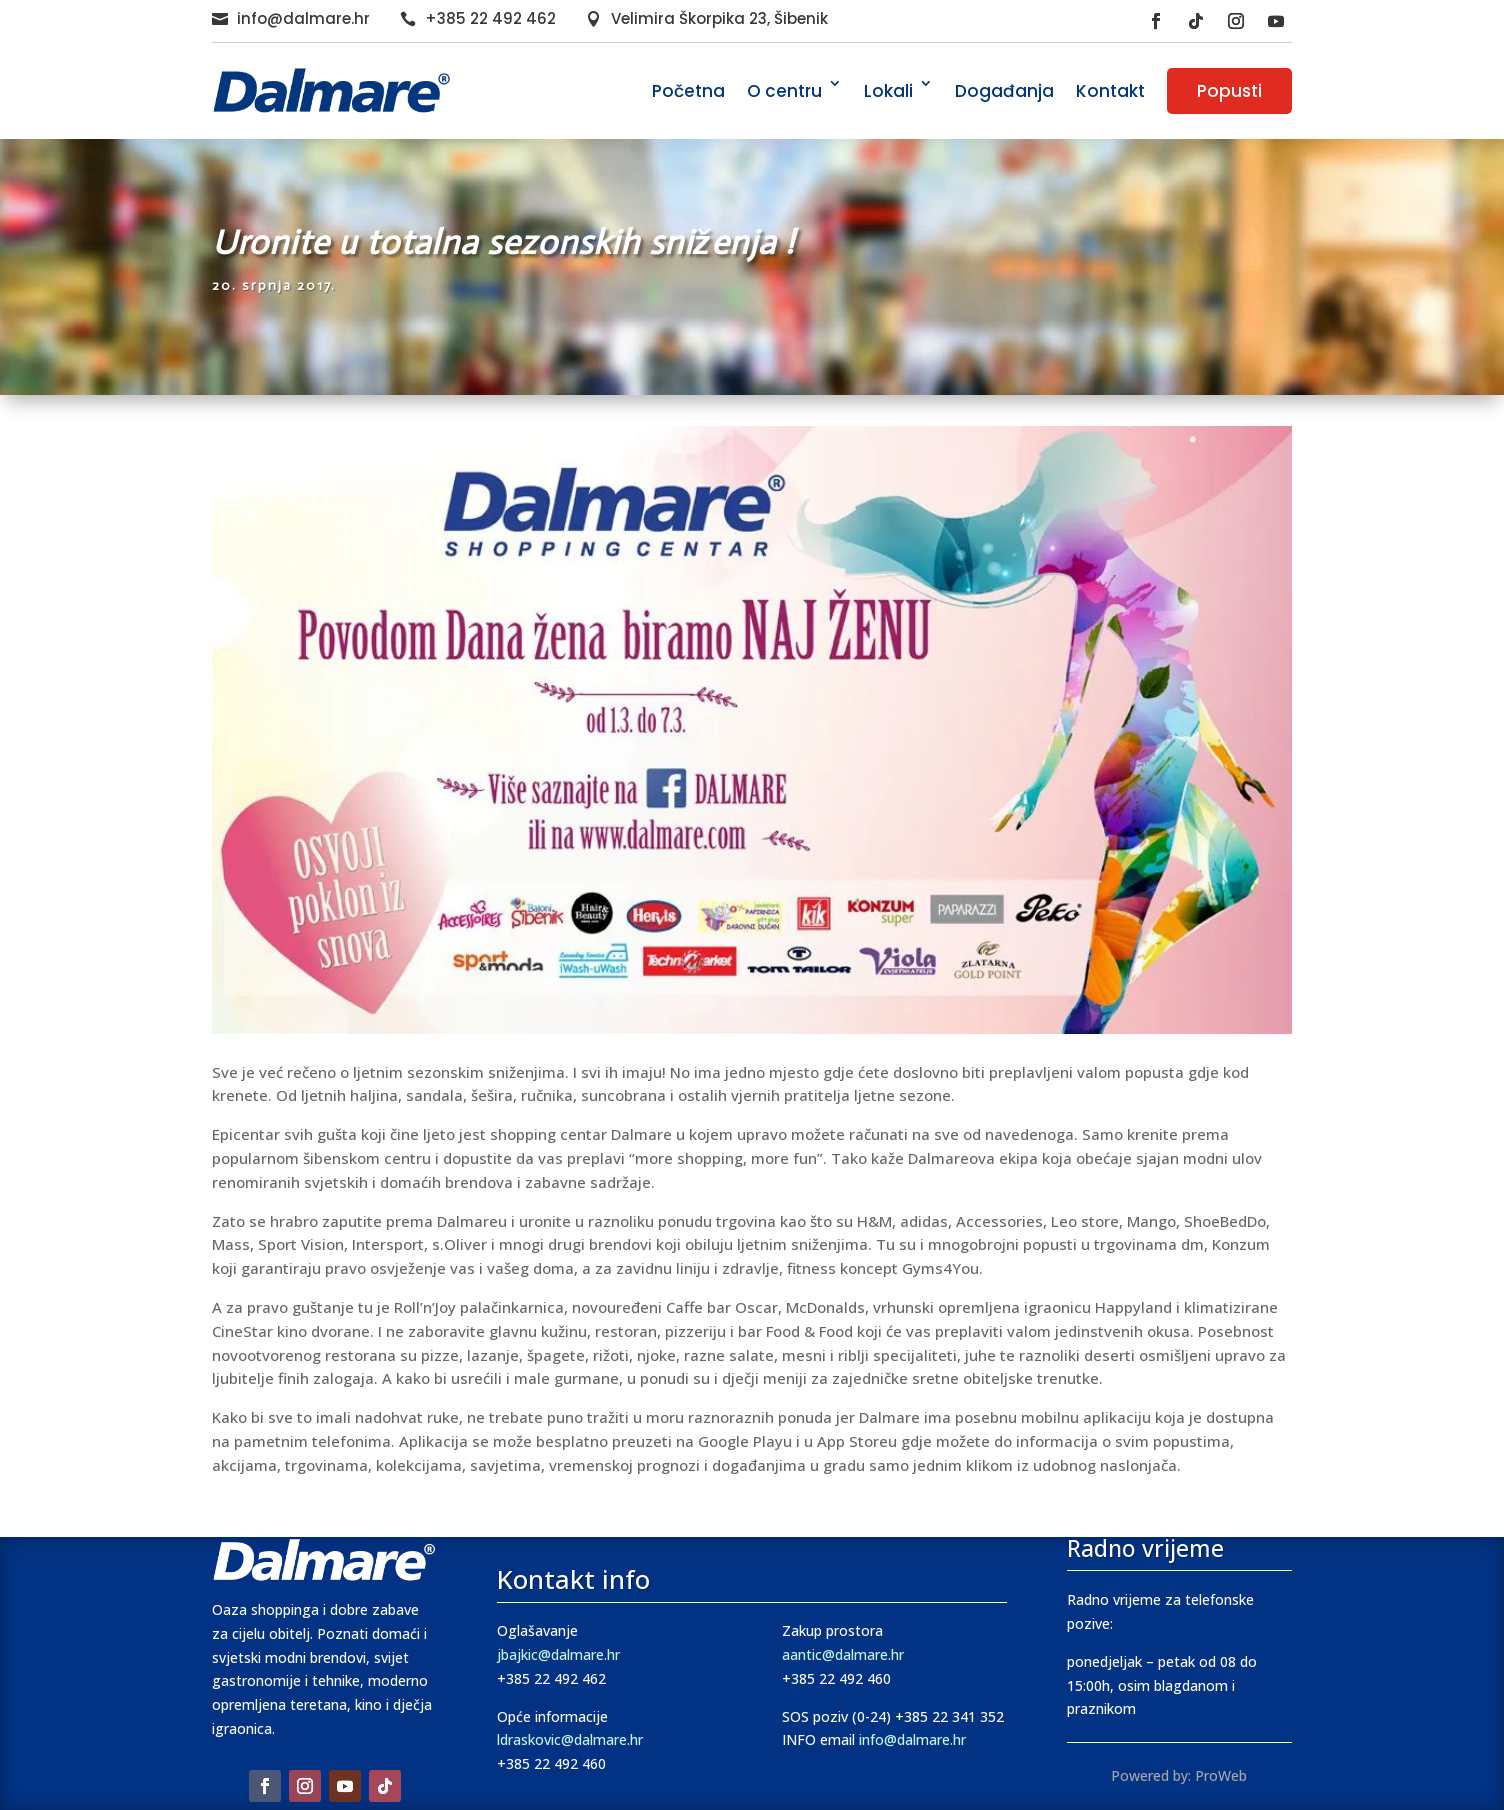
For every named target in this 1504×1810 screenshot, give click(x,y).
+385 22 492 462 (490, 18)
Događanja (1004, 91)
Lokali (888, 91)
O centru (784, 91)
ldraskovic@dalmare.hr (570, 1739)
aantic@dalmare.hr (843, 1654)
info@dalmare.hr (303, 18)
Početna (688, 91)
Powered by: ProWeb (1179, 1775)
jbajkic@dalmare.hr (558, 1654)
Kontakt (1110, 91)
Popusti (1229, 91)
